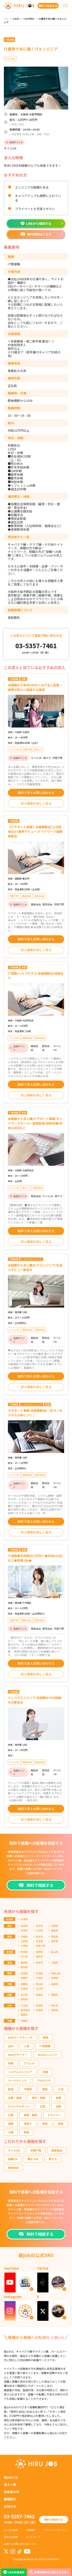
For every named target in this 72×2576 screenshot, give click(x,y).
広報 (10, 2115)
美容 (60, 2124)
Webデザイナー (17, 2055)
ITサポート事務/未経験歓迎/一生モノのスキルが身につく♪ (35, 1412)
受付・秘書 (38, 2098)
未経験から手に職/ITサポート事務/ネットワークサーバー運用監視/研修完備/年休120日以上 (35, 1123)
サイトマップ (33, 2536)
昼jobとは (11, 2477)
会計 (10, 2046)
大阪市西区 (29, 18)
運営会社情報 (11, 2536)
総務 (45, 2124)
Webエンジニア (47, 2055)
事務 (45, 2089)
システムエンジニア (20, 2072)
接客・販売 (30, 2115)
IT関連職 (45, 2046)
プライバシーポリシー (55, 2530)
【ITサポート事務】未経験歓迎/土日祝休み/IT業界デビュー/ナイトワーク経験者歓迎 (35, 831)
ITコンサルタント (19, 2106)
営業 (58, 2098)
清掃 (45, 2072)
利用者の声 (11, 2491)
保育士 (28, 2124)
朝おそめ (33, 2159)
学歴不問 (35, 2150)
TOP (6, 18)
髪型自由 (13, 2168)
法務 (58, 2106)
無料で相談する (53, 2519)
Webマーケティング (20, 2037)
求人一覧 (10, 2484)
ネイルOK (14, 2150)
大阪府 (15, 18)
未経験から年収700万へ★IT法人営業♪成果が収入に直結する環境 (35, 687)
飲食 (26, 2132)
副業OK (12, 2159)
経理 (10, 2124)
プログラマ (43, 2080)
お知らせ (10, 2506)
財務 (10, 2063)
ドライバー (54, 2115)
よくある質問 (11, 2530)
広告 (42, 2106)
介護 (10, 2132)
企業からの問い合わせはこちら (20, 2543)
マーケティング (17, 2080)
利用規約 (30, 2530)
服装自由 (56, 2150)
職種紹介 (10, 2499)
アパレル (29, 2063)
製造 (10, 2089)
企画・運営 (15, 2098)
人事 (26, 2046)
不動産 (28, 2089)
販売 (45, 2037)
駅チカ (53, 2159)
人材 (60, 2089)
